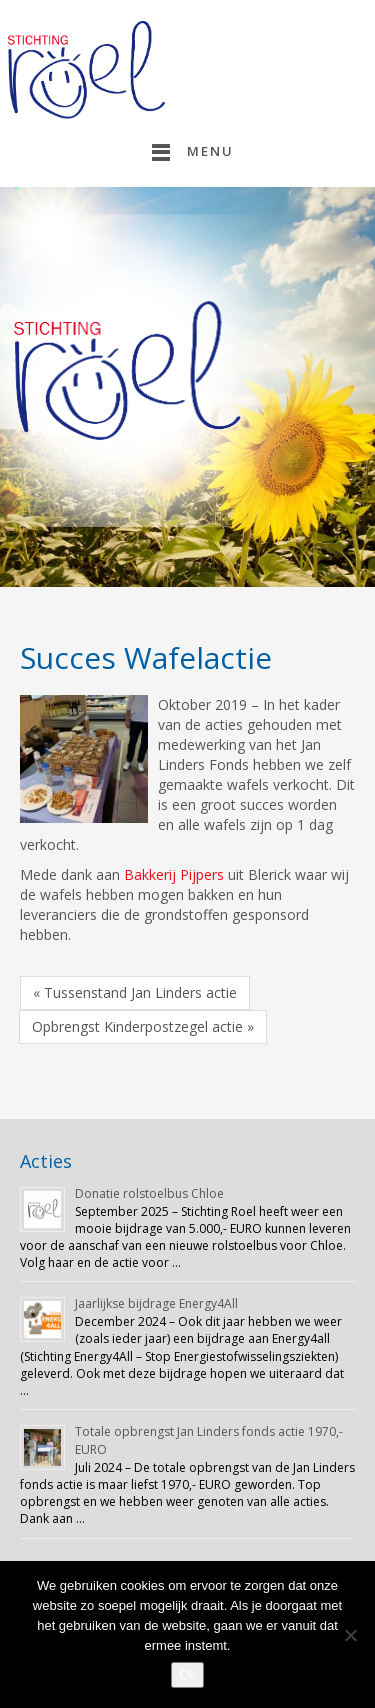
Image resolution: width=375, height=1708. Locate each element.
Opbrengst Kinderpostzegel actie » (143, 1026)
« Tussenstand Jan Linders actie (135, 992)
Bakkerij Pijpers (174, 874)
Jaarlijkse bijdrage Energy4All (156, 1303)
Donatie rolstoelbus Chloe (149, 1193)
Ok (187, 1674)
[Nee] (350, 1635)
